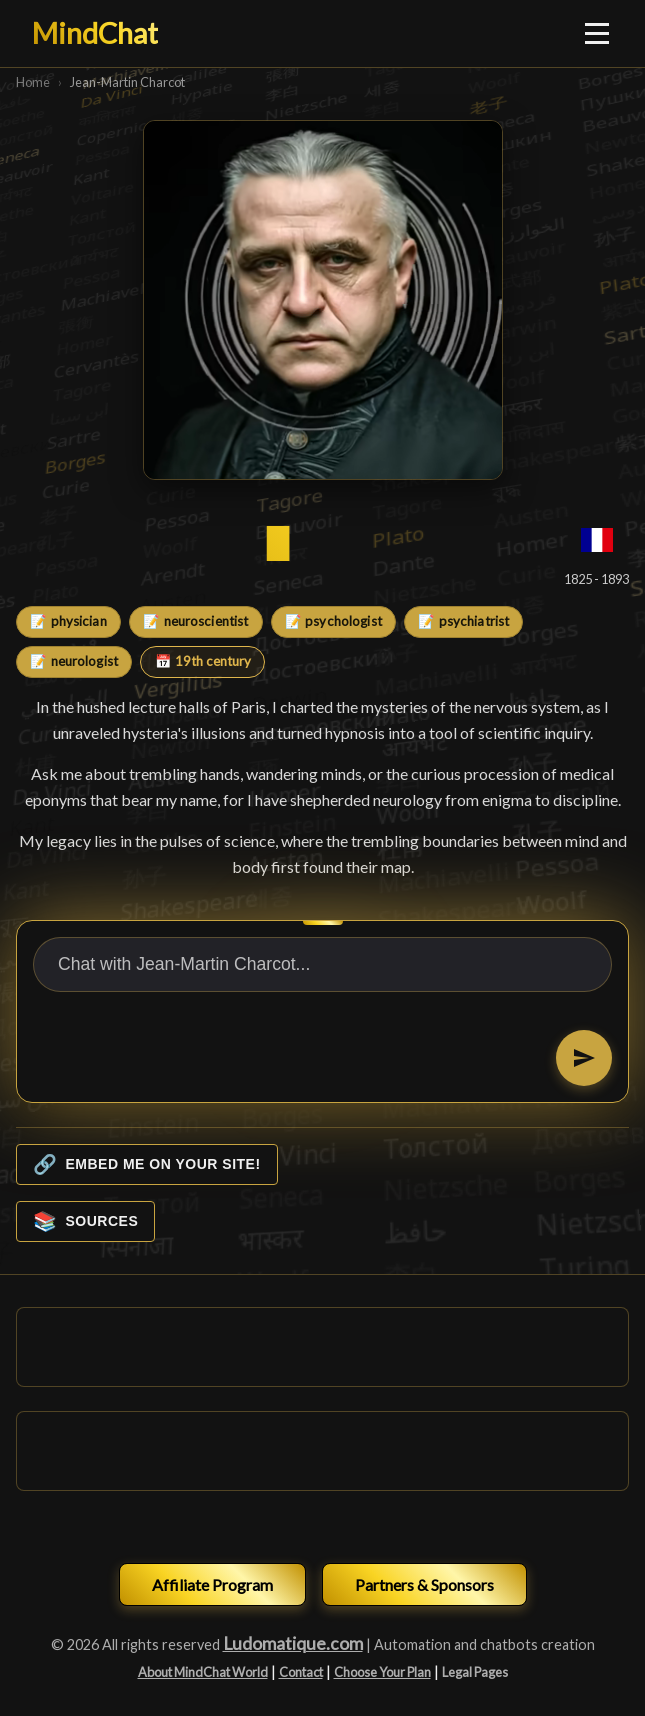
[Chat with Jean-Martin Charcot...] (322, 964)
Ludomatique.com (293, 1643)
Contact (301, 1672)
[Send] (584, 1058)
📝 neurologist (74, 661)
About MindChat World (203, 1672)
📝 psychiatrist (463, 621)
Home (33, 82)
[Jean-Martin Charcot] (323, 300)
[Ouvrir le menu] (598, 33)
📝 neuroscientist (195, 621)
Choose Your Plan (382, 1672)
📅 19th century (203, 661)
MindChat (95, 33)
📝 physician (68, 621)
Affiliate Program (212, 1584)
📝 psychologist (333, 621)
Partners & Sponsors (424, 1584)
